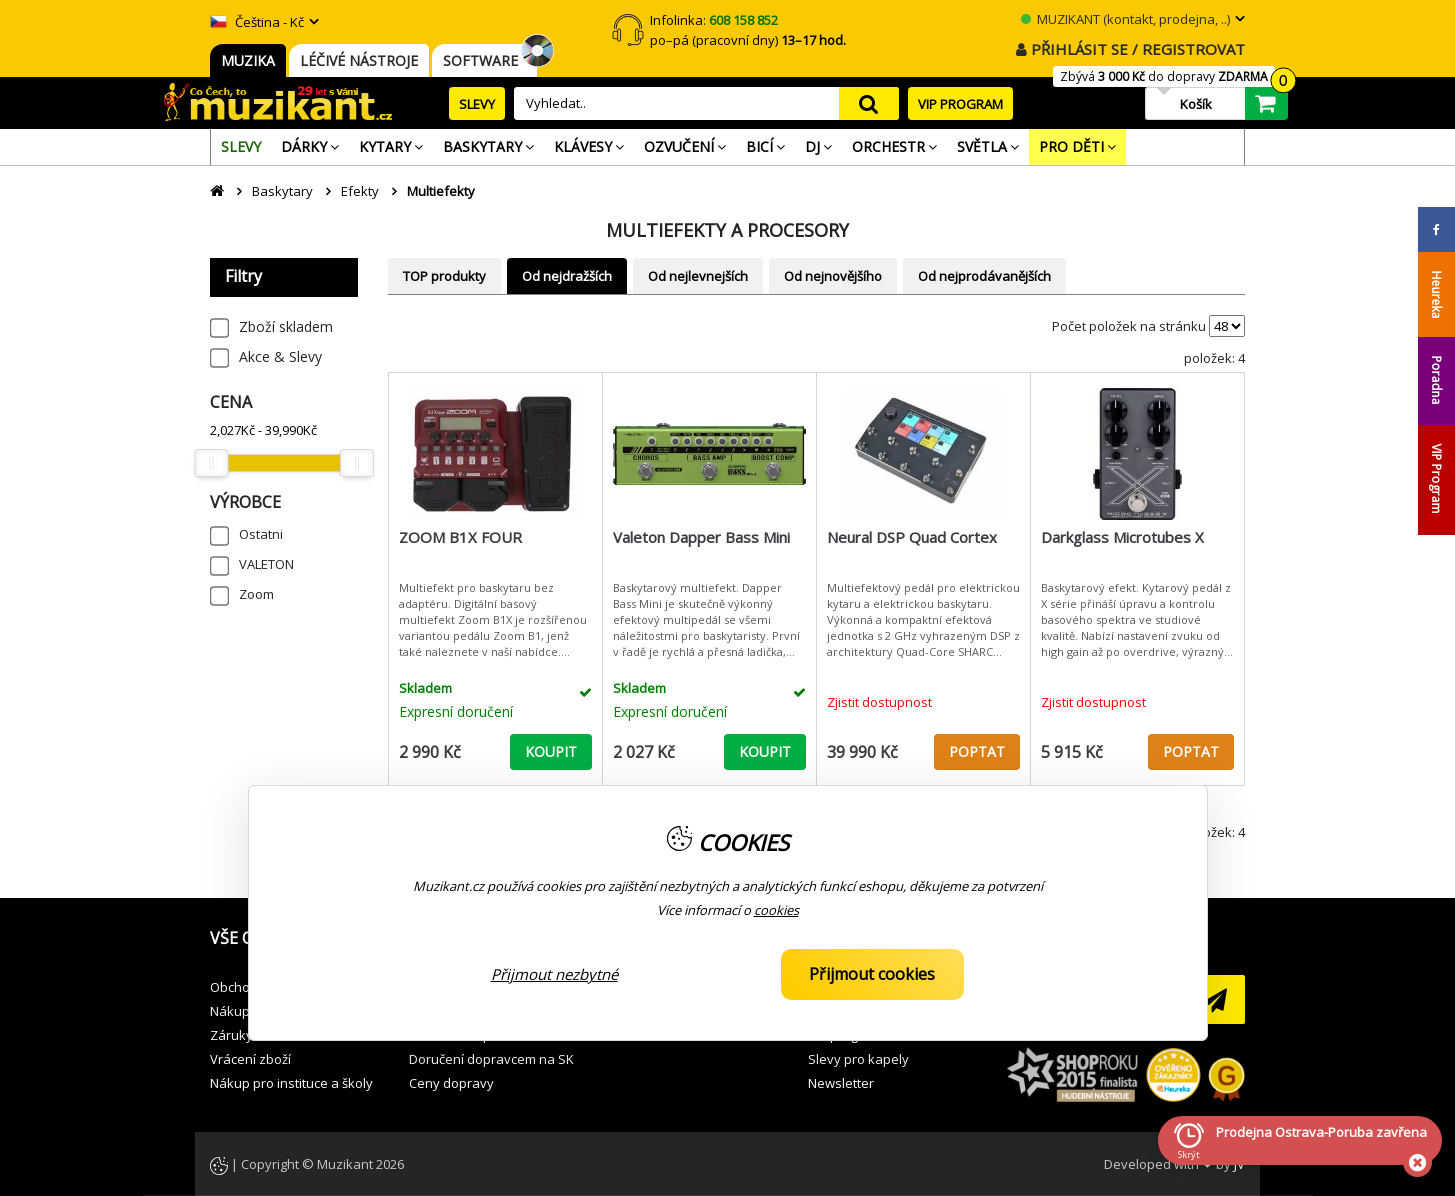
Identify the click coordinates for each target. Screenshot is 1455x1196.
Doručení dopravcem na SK (491, 1059)
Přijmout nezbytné (554, 974)
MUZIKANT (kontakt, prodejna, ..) (1125, 19)
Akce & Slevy (280, 356)
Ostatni (261, 534)
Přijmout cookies (872, 974)
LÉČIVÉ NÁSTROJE (359, 60)
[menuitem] (241, 147)
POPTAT (977, 751)
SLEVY (477, 104)
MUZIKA (248, 60)
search (869, 103)
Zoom (256, 594)
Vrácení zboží (250, 1059)
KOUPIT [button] (551, 751)
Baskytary (282, 191)
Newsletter (841, 1083)
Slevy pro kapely (858, 1059)
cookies (776, 910)
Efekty (360, 191)
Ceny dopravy (451, 1083)
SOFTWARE (484, 60)
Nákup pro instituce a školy (291, 1083)
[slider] (211, 463)
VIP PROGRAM (960, 104)
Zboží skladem (286, 326)
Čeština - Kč (257, 22)
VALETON (266, 564)
